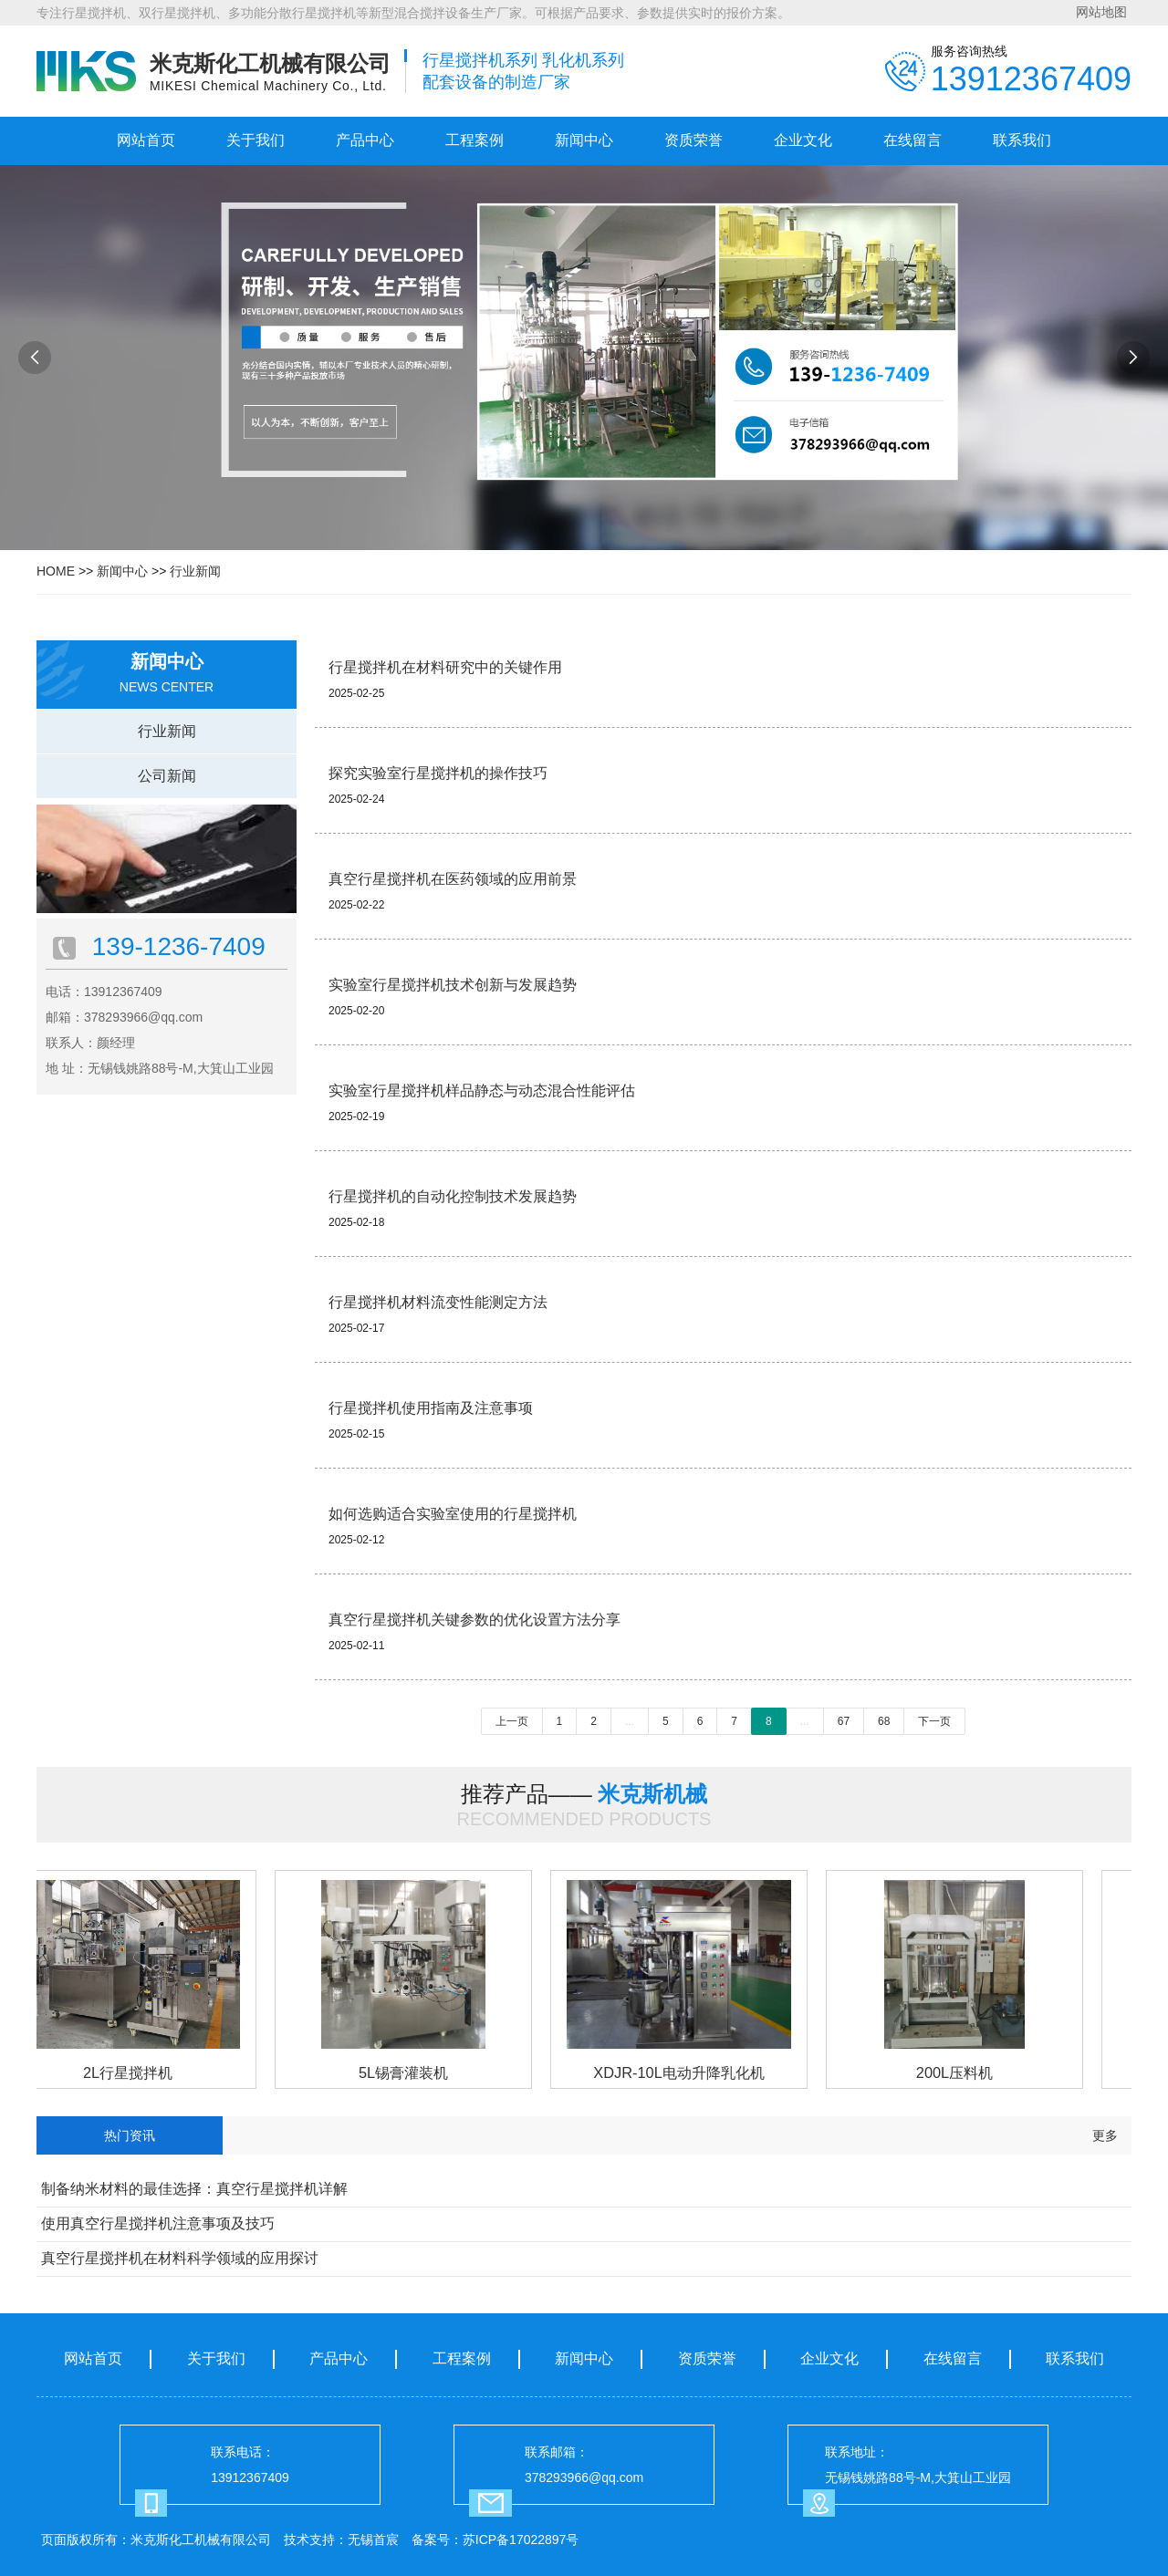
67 (844, 1721)
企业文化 (803, 140)
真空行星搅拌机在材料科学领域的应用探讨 (179, 2258)
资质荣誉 (693, 140)
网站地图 (1101, 12)
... (629, 1721)
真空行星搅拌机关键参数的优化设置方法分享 (474, 1619)
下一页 (934, 1721)
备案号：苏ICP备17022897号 (495, 2539)
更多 (1105, 2135)
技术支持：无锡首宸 (341, 2539)
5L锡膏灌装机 (408, 2072)
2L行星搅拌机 (132, 2072)
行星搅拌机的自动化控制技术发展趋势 (452, 1196)
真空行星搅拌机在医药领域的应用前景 (452, 879)
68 (884, 1721)
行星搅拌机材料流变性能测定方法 (438, 1302)
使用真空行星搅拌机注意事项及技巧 (158, 2223)
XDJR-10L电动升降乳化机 (683, 2072)
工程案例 (474, 140)
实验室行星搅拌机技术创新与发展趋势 (452, 984)
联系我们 (1022, 140)
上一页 (511, 1721)
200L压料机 (959, 2072)
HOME (55, 571)
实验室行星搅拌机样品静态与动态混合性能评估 (481, 1090)
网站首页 (146, 140)
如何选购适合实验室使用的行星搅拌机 (452, 1514)
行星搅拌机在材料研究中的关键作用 (445, 667)
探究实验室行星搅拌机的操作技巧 (438, 773)
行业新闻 (195, 571)
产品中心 (365, 140)
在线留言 (912, 140)
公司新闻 (167, 776)
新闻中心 (584, 140)
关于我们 (255, 140)
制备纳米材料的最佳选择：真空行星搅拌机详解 (194, 2189)
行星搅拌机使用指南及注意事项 (430, 1408)
